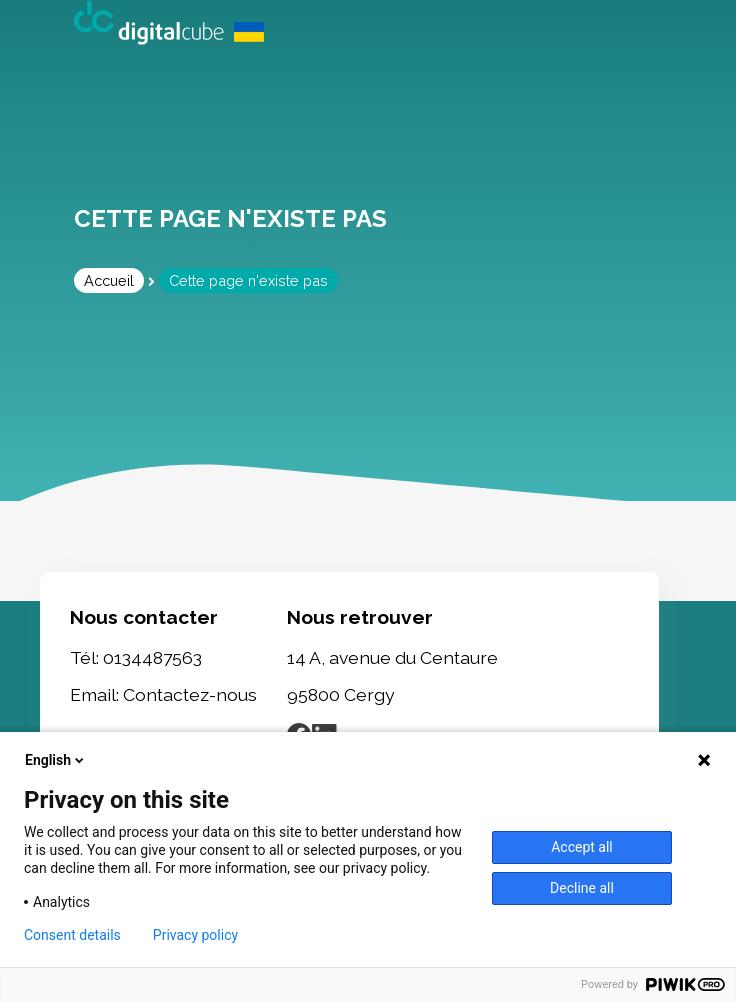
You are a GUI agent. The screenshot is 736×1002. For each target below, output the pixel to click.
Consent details (72, 935)
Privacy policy (195, 935)
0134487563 (152, 656)
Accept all (582, 847)
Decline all (582, 888)
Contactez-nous (190, 694)
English (56, 760)
